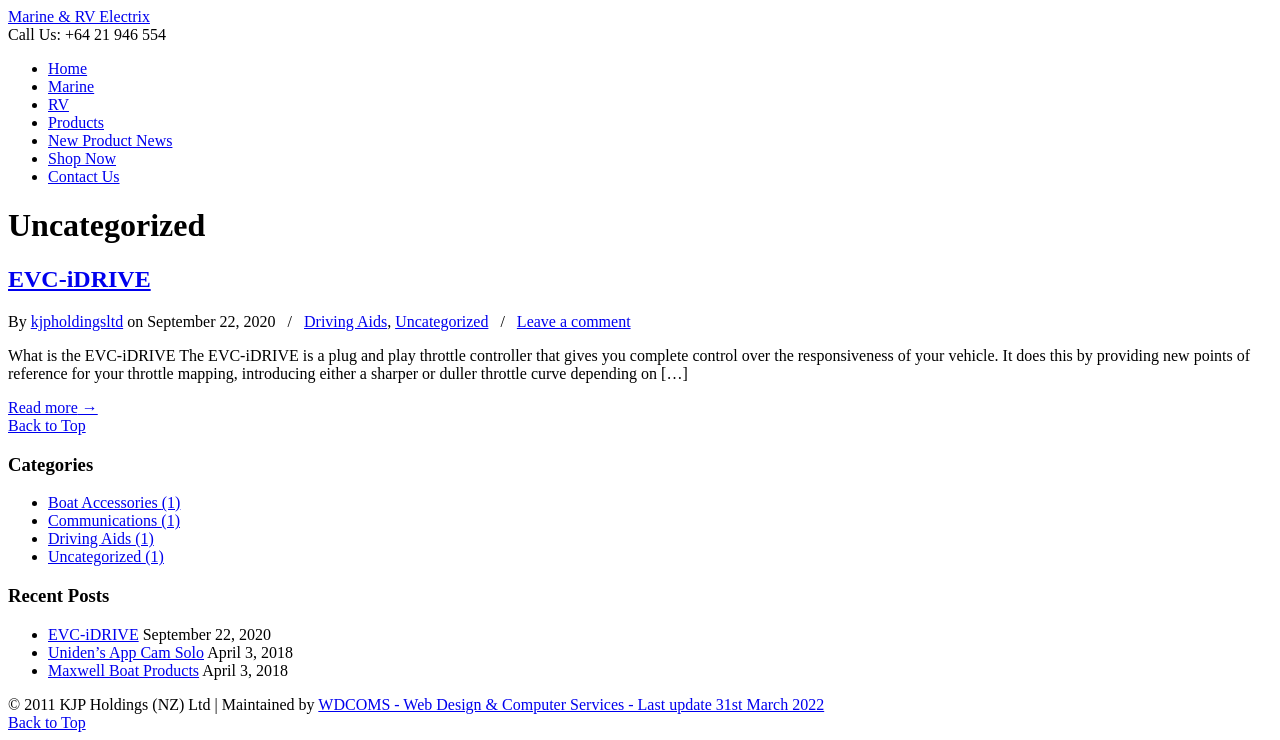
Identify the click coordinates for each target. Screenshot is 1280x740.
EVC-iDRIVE (79, 279)
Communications (114, 520)
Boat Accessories (114, 502)
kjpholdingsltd (77, 321)
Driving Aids (345, 321)
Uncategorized (441, 321)
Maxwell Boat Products (123, 670)
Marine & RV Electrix (79, 16)
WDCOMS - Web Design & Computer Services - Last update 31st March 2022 (571, 704)
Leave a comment (574, 321)
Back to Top (47, 425)
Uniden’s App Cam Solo (126, 652)
